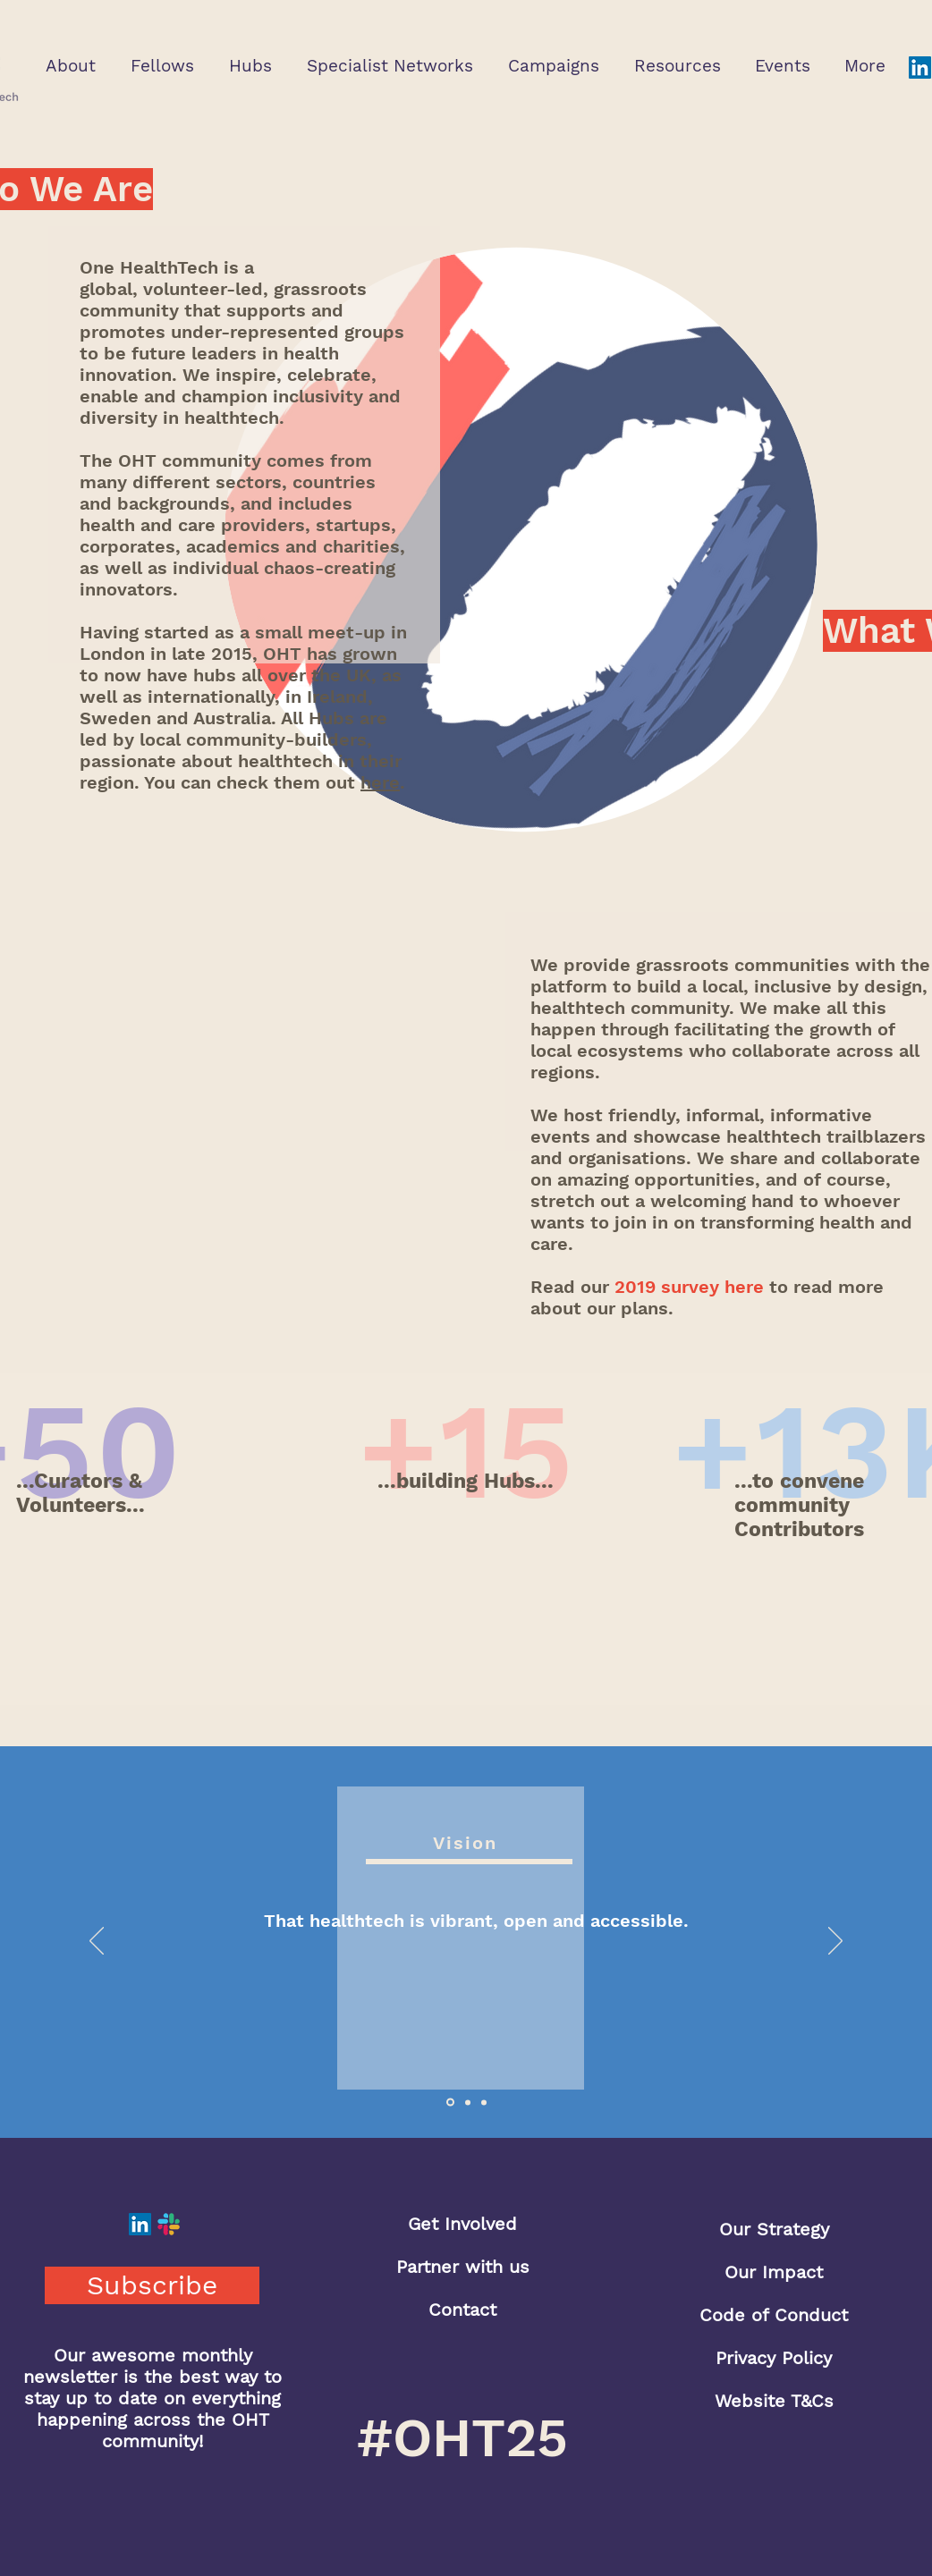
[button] (70, 66)
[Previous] (96, 1942)
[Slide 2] (467, 2102)
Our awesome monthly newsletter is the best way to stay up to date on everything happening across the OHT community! (152, 2398)
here (380, 782)
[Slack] (168, 2224)
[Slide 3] (484, 2102)
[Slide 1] (450, 2103)
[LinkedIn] (920, 67)
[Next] (835, 1942)
